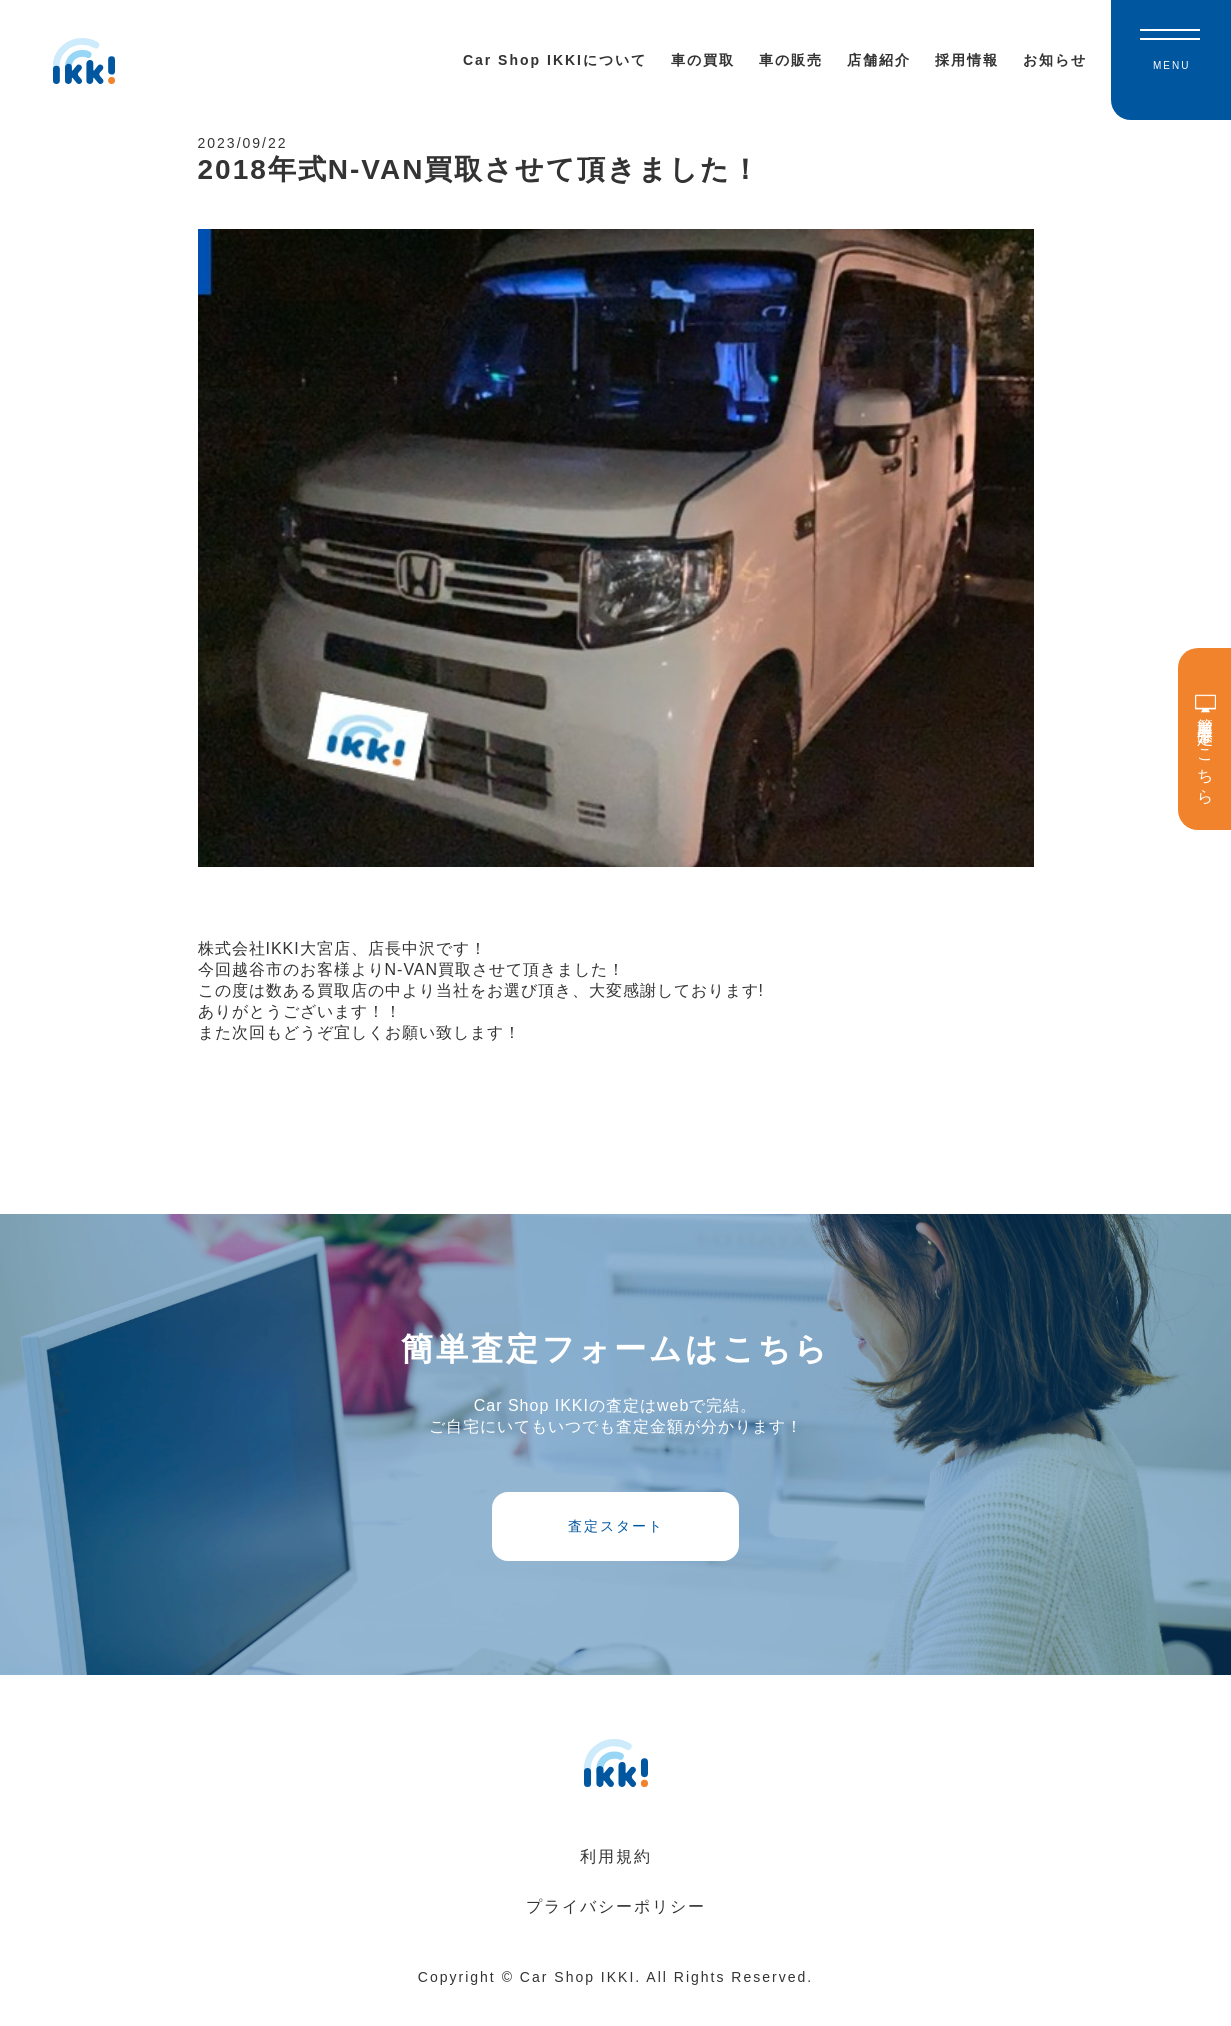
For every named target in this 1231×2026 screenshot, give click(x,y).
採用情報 (967, 60)
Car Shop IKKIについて (555, 60)
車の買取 (703, 60)
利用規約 (616, 1881)
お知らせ (1055, 60)
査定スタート (616, 1544)
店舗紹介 (879, 60)
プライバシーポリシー (616, 1931)
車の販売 (791, 60)
